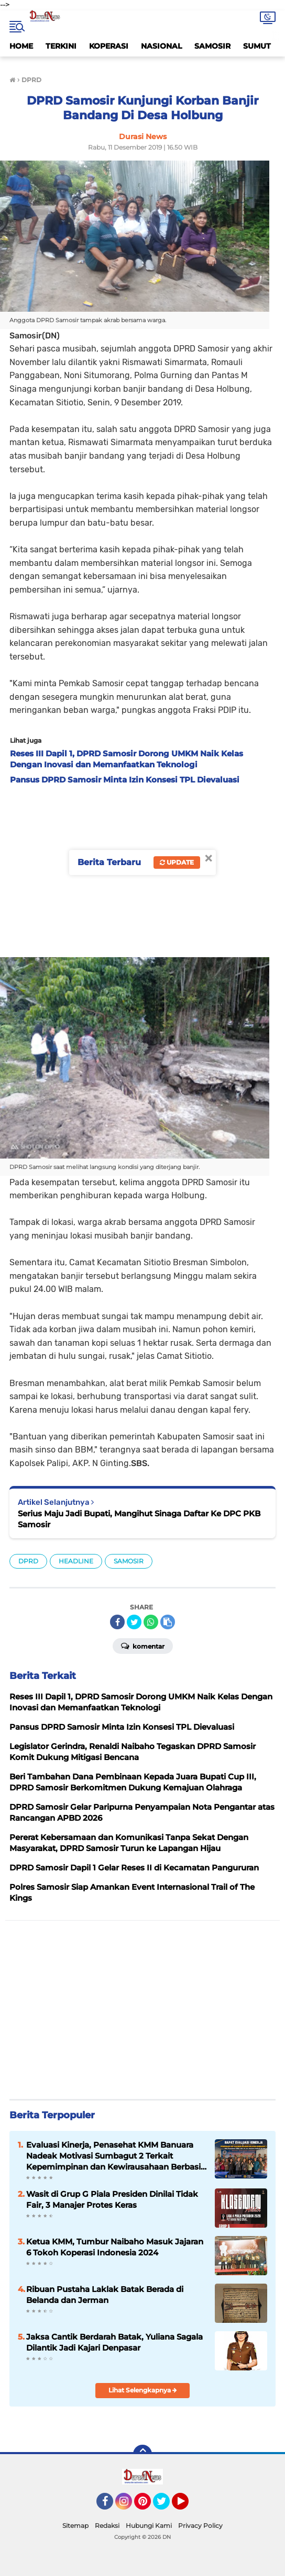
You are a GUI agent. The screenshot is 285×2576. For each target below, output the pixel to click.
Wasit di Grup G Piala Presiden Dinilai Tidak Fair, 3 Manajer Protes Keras (112, 2199)
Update (177, 862)
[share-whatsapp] (151, 1622)
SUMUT (257, 46)
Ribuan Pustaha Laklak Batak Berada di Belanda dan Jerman (104, 2294)
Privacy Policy (200, 2525)
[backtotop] (142, 2454)
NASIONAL (161, 46)
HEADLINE (76, 1561)
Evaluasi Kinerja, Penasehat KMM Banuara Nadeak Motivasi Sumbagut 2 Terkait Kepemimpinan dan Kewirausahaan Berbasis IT (115, 2156)
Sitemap (75, 2525)
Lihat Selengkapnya (142, 2390)
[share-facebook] (117, 1622)
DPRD (28, 1561)
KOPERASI (108, 46)
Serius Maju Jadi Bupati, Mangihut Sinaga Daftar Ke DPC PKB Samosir (139, 1518)
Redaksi (107, 2525)
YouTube (187, 2506)
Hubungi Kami (149, 2525)
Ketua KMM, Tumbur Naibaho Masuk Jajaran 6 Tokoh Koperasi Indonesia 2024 (114, 2247)
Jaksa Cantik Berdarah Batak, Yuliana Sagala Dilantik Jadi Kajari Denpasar (114, 2342)
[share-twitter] (134, 1622)
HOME (21, 46)
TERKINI (61, 46)
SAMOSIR (212, 46)
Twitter (166, 2506)
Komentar (143, 1645)
